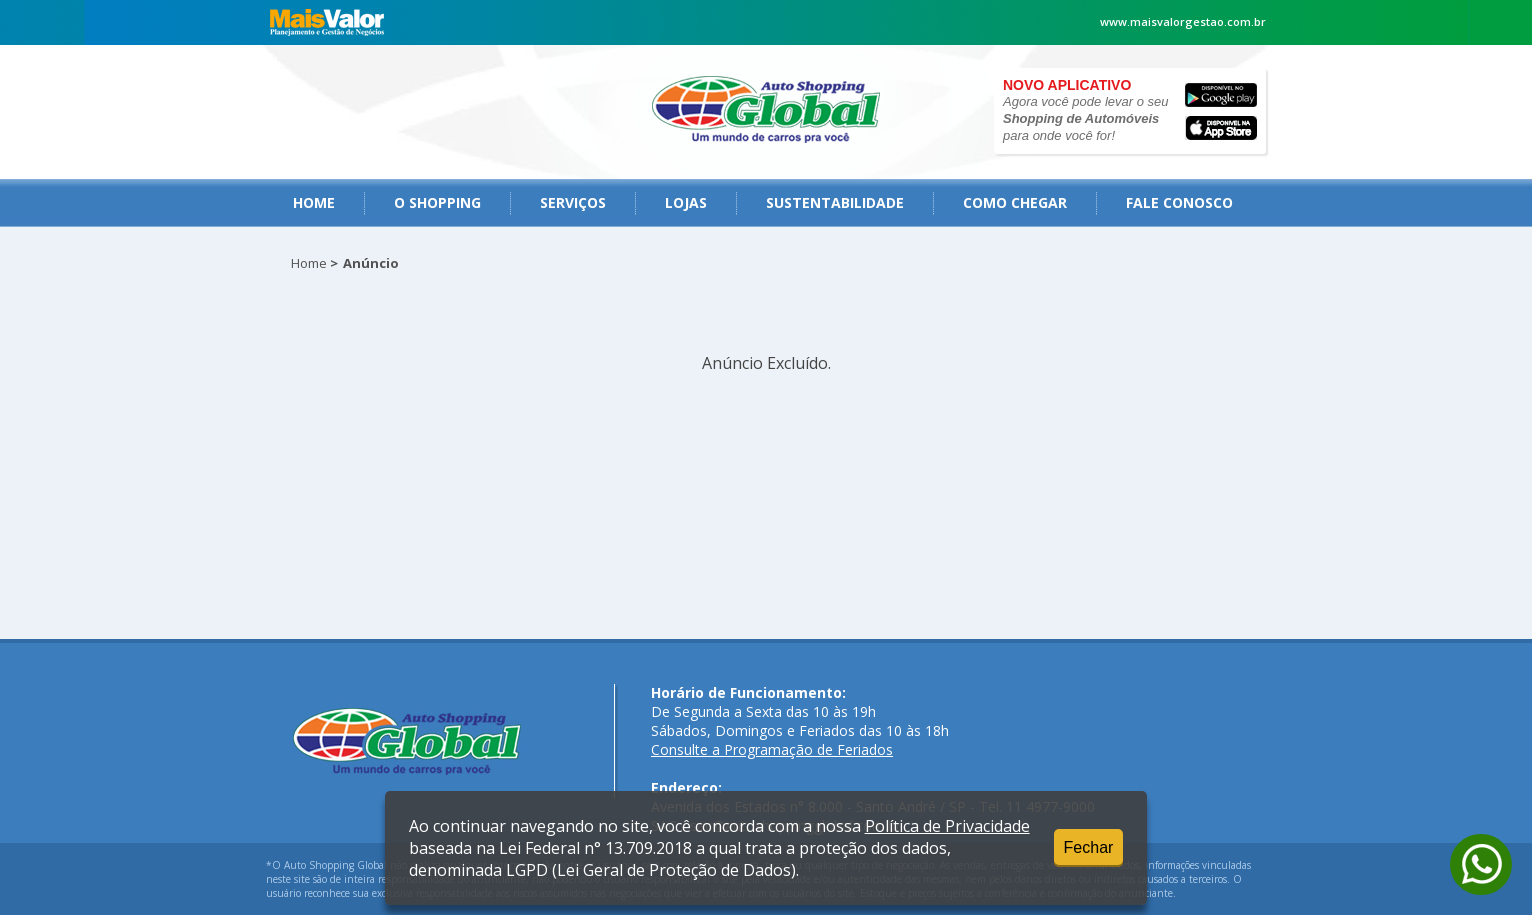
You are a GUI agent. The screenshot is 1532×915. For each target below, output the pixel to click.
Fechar (1089, 847)
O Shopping (437, 202)
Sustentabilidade (835, 202)
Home (314, 202)
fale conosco (1179, 202)
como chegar (1015, 202)
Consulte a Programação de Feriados (772, 749)
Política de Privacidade (947, 826)
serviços (573, 202)
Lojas (686, 202)
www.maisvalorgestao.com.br (1183, 21)
